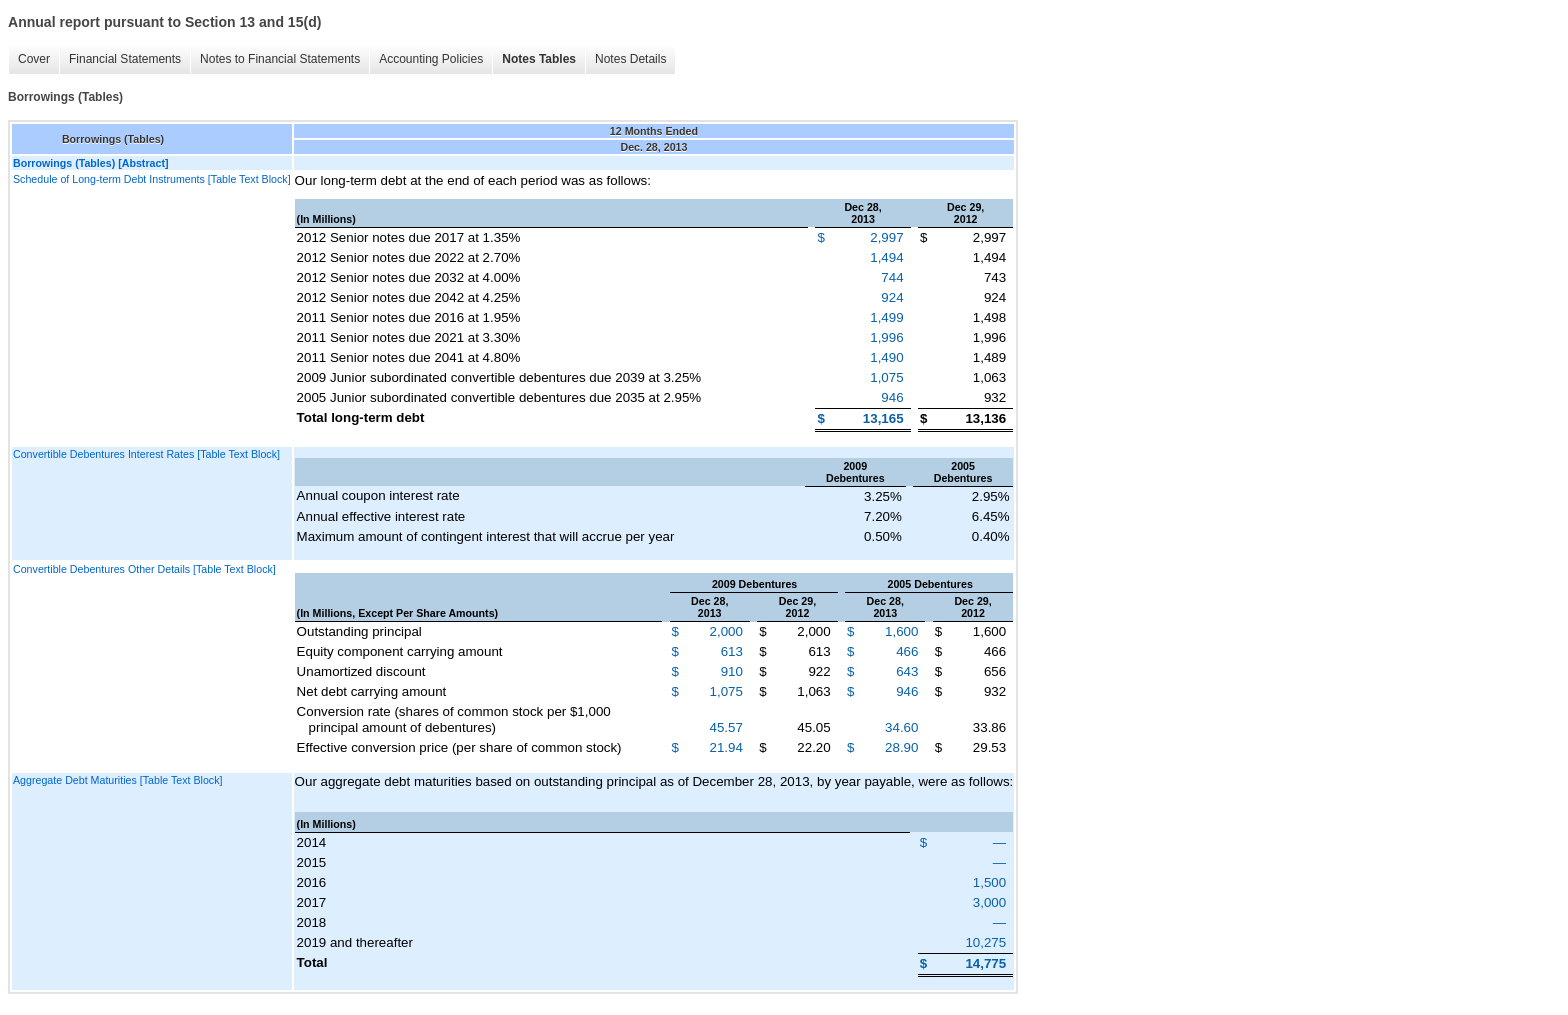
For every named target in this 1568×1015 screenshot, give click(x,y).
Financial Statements (125, 59)
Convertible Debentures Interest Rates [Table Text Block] (146, 454)
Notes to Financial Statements (280, 59)
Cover (34, 59)
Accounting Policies (431, 59)
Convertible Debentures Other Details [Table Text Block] (144, 569)
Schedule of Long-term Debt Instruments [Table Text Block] (152, 179)
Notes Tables (539, 59)
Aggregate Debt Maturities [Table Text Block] (117, 780)
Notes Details (630, 59)
